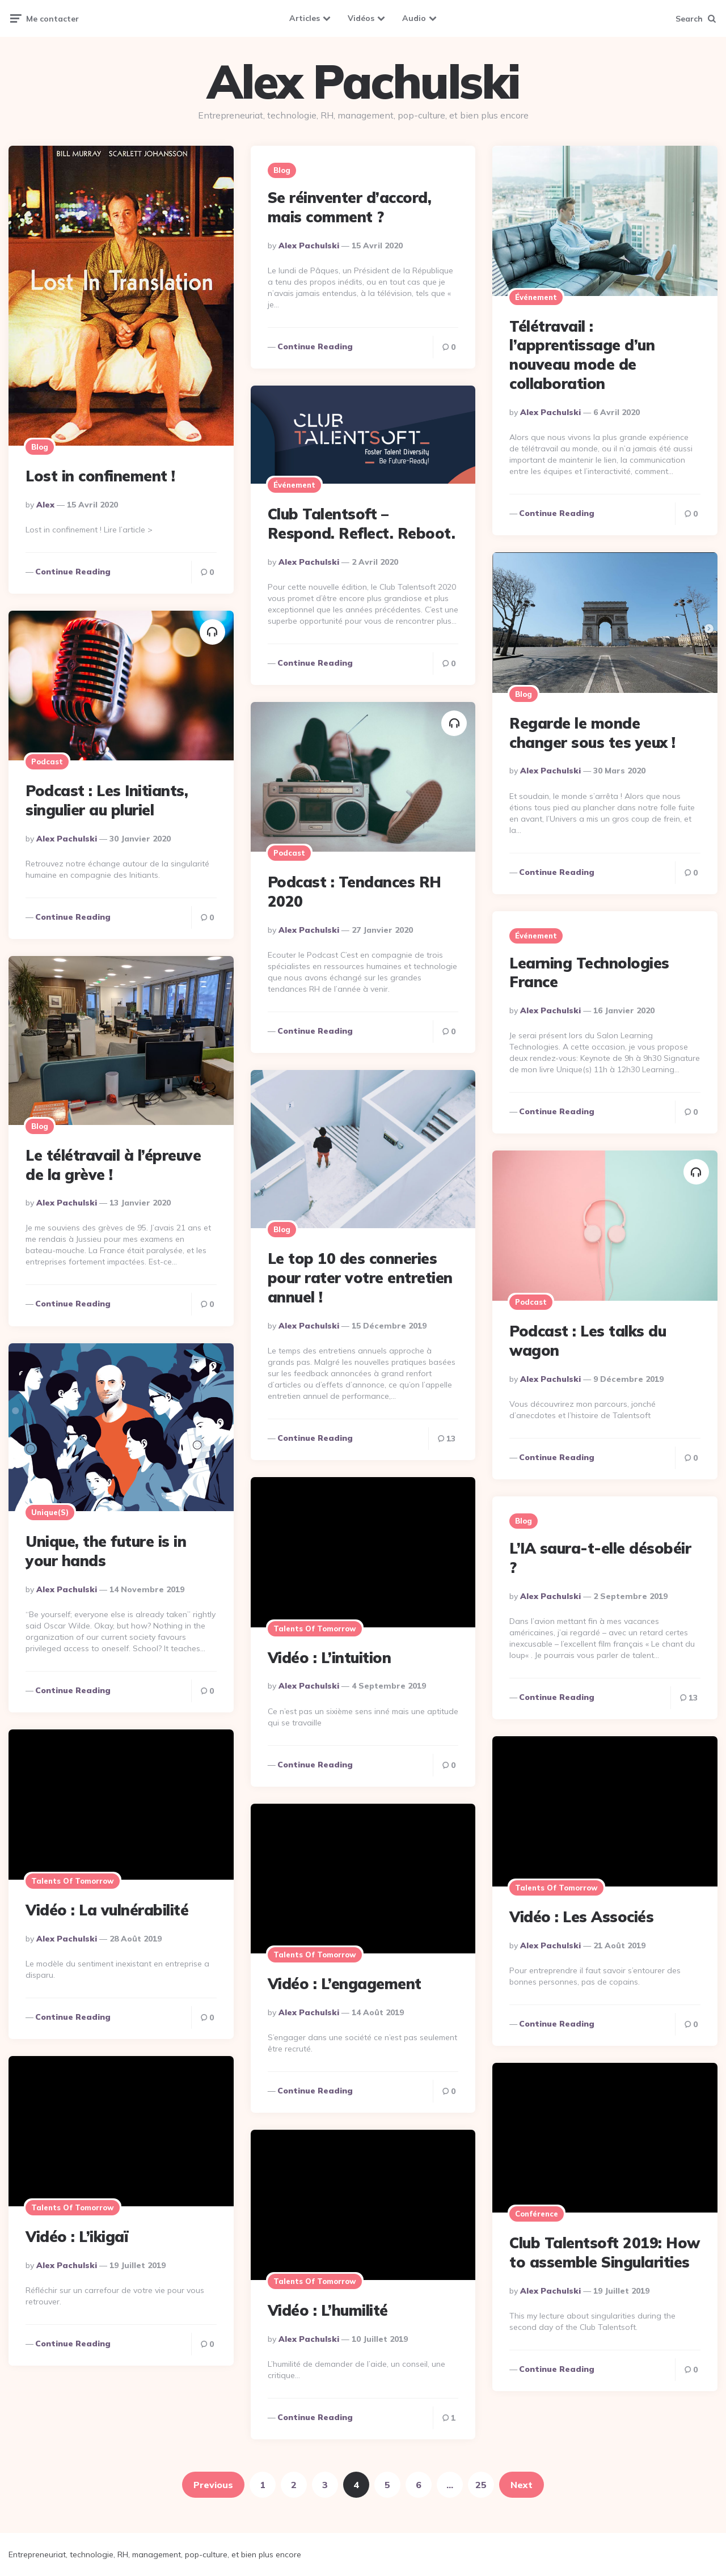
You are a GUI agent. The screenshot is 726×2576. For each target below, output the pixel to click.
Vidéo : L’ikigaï (77, 2236)
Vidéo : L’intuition (329, 1657)
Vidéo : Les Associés (581, 1916)
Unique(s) (50, 1512)
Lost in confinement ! (100, 476)
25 (481, 2484)
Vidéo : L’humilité (328, 2310)
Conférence (536, 2213)
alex (45, 504)
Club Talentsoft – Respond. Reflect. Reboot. (361, 524)
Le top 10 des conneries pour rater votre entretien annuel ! (360, 1277)
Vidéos (361, 18)
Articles (304, 18)
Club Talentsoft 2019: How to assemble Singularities (604, 2253)
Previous (213, 2484)
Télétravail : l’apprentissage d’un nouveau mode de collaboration (582, 355)
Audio (414, 18)
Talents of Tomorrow (314, 1628)
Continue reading (73, 571)
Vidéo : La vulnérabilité (107, 1910)
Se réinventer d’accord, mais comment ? (350, 207)
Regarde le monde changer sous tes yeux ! (592, 733)
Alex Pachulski (363, 81)
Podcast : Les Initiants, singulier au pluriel (107, 800)
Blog (39, 446)
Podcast (47, 761)
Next (521, 2484)
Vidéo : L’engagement (344, 1983)
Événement (536, 297)
